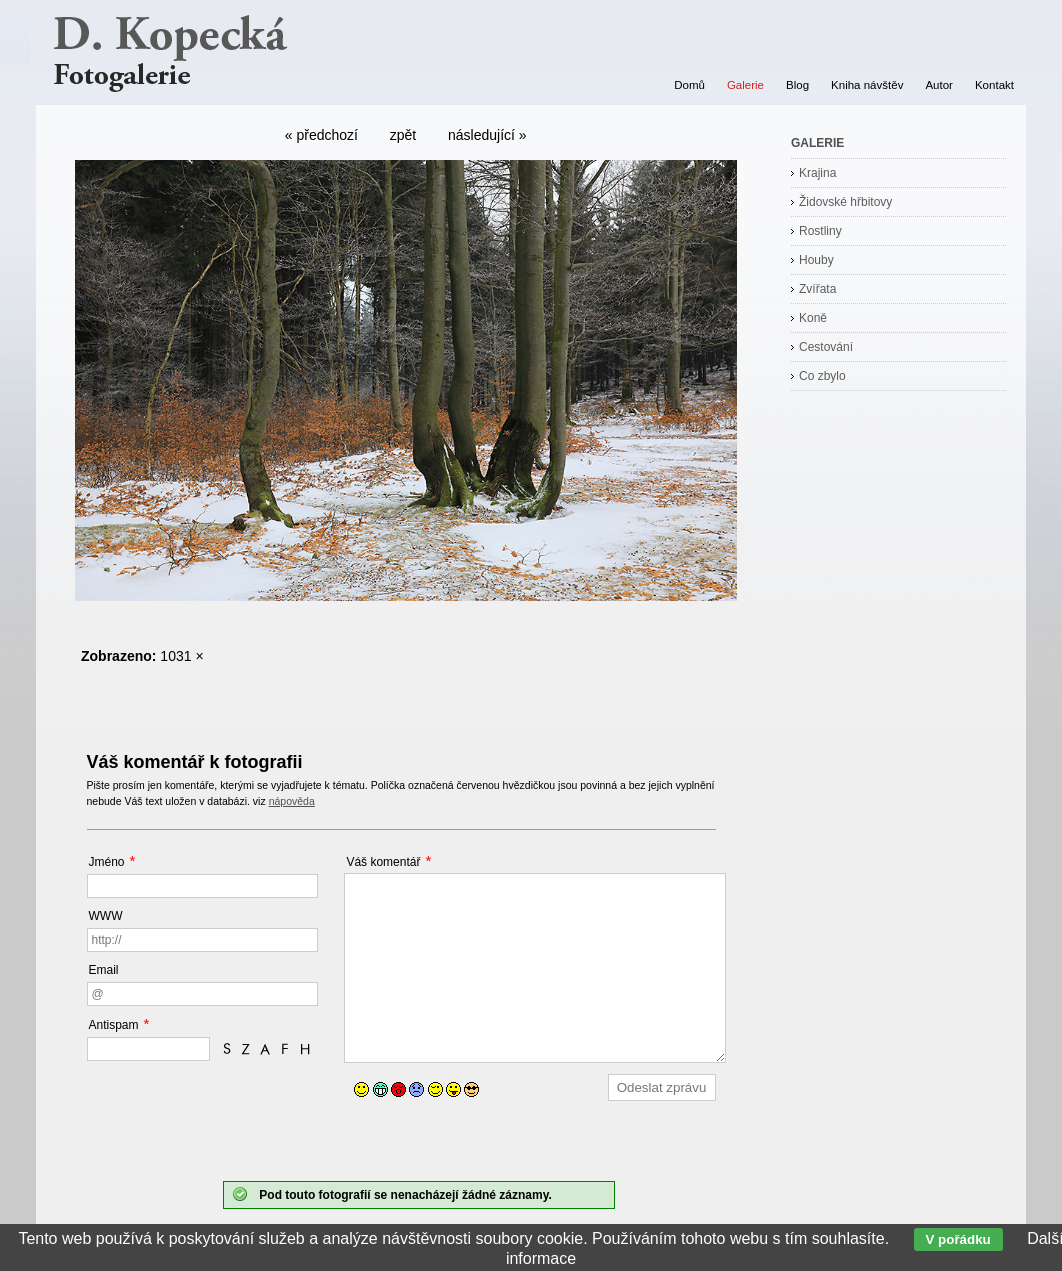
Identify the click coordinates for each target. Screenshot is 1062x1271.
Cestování (826, 347)
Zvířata (817, 289)
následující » (487, 135)
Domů (689, 85)
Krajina (817, 173)
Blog (797, 85)
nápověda (292, 801)
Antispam (114, 1025)
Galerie (745, 85)
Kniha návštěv (867, 85)
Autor (939, 85)
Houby (816, 260)
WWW (106, 916)
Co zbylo (822, 376)
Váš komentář (383, 862)
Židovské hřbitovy (845, 202)
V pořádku (958, 1239)
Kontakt (994, 85)
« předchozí (321, 135)
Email (104, 970)
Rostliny (820, 231)
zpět (403, 135)
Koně (813, 318)
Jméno (107, 862)
